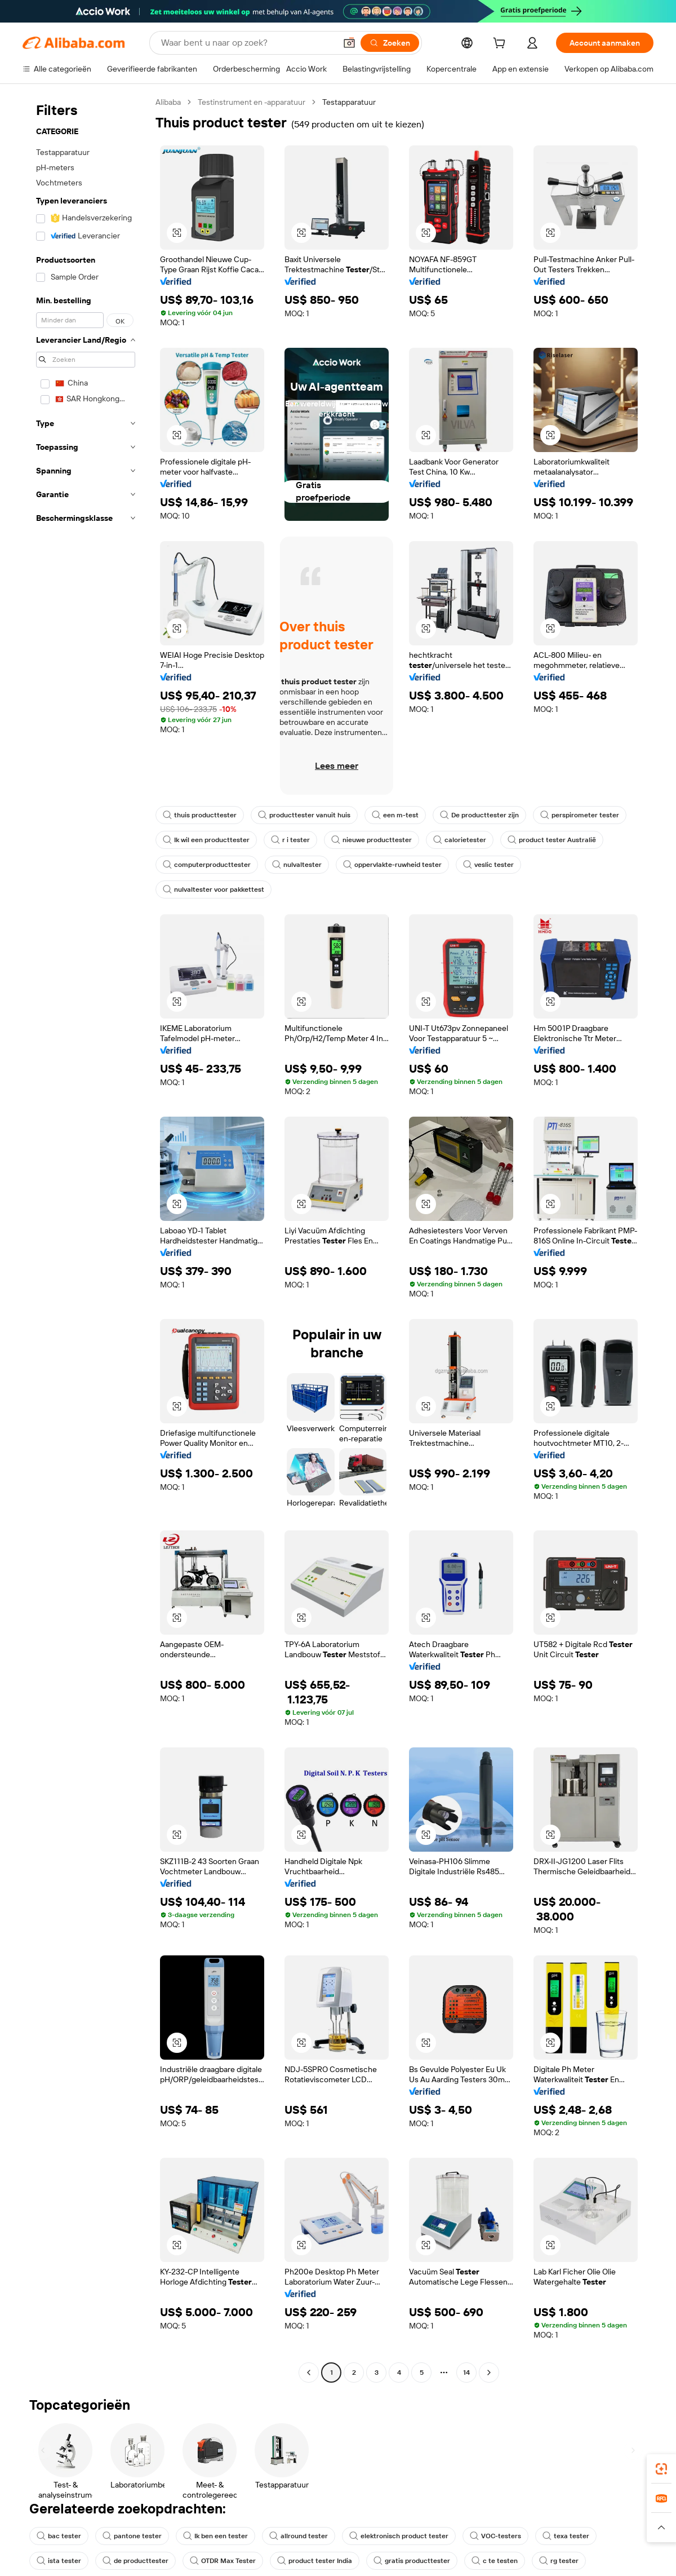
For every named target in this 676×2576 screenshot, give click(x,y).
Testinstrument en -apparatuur (251, 102)
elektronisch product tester (398, 2535)
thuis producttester (200, 815)
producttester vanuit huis (304, 815)
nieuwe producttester (371, 839)
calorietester (459, 839)
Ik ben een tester (215, 2535)
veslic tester (488, 864)
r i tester (290, 839)
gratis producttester (411, 2560)
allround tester (298, 2535)
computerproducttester (207, 864)
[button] (177, 233)
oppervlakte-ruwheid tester (392, 864)
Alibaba (168, 102)
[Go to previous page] (309, 2372)
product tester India (314, 2560)
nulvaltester (297, 864)
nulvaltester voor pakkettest (213, 889)
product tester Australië (552, 839)
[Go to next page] (489, 2372)
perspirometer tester (579, 815)
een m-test (395, 815)
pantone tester (132, 2535)
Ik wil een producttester (206, 839)
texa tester (565, 2535)
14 (466, 2372)
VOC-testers (495, 2535)
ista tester (59, 2560)
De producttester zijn (479, 815)
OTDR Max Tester (223, 2560)
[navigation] (85, 1238)
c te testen (495, 2560)
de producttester (135, 2560)
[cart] (501, 44)
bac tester (59, 2535)
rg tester (559, 2560)
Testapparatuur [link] (349, 102)
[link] (661, 2469)
